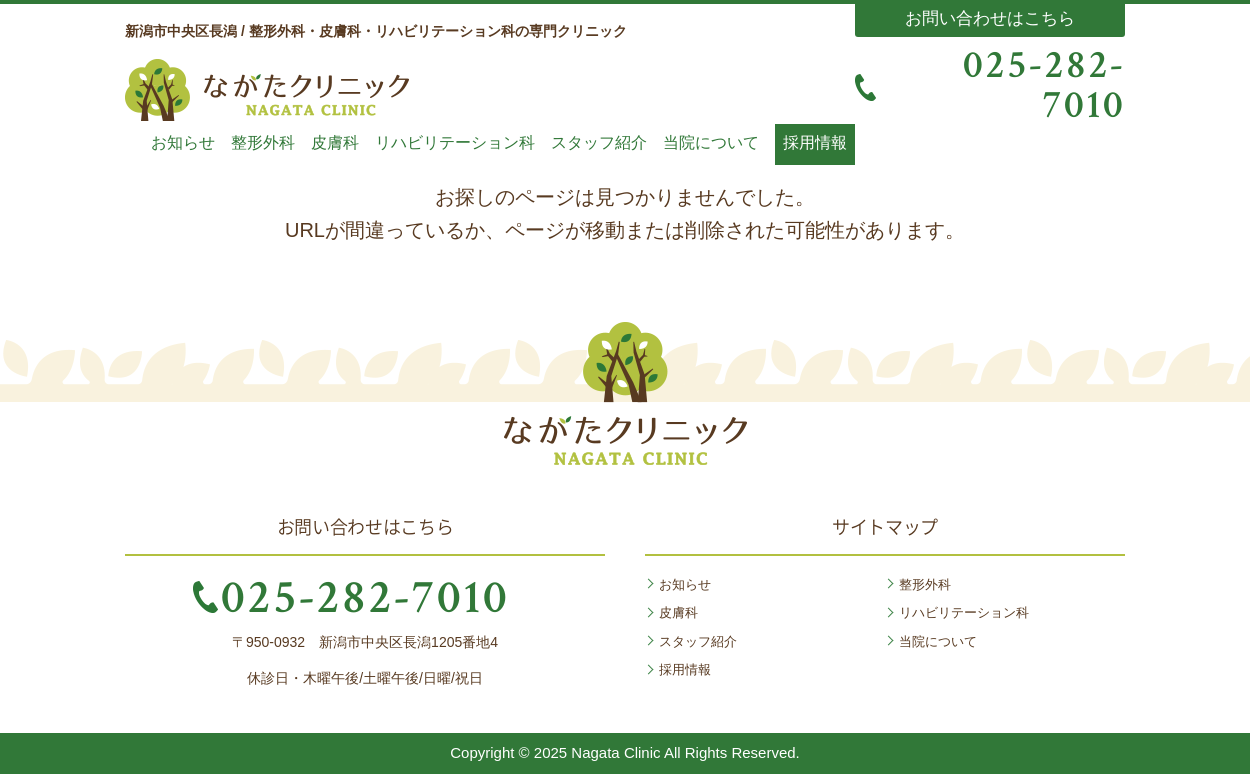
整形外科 (263, 142)
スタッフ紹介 (599, 142)
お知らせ (183, 142)
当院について (711, 142)
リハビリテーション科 (455, 142)
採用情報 (815, 142)
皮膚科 (335, 142)
